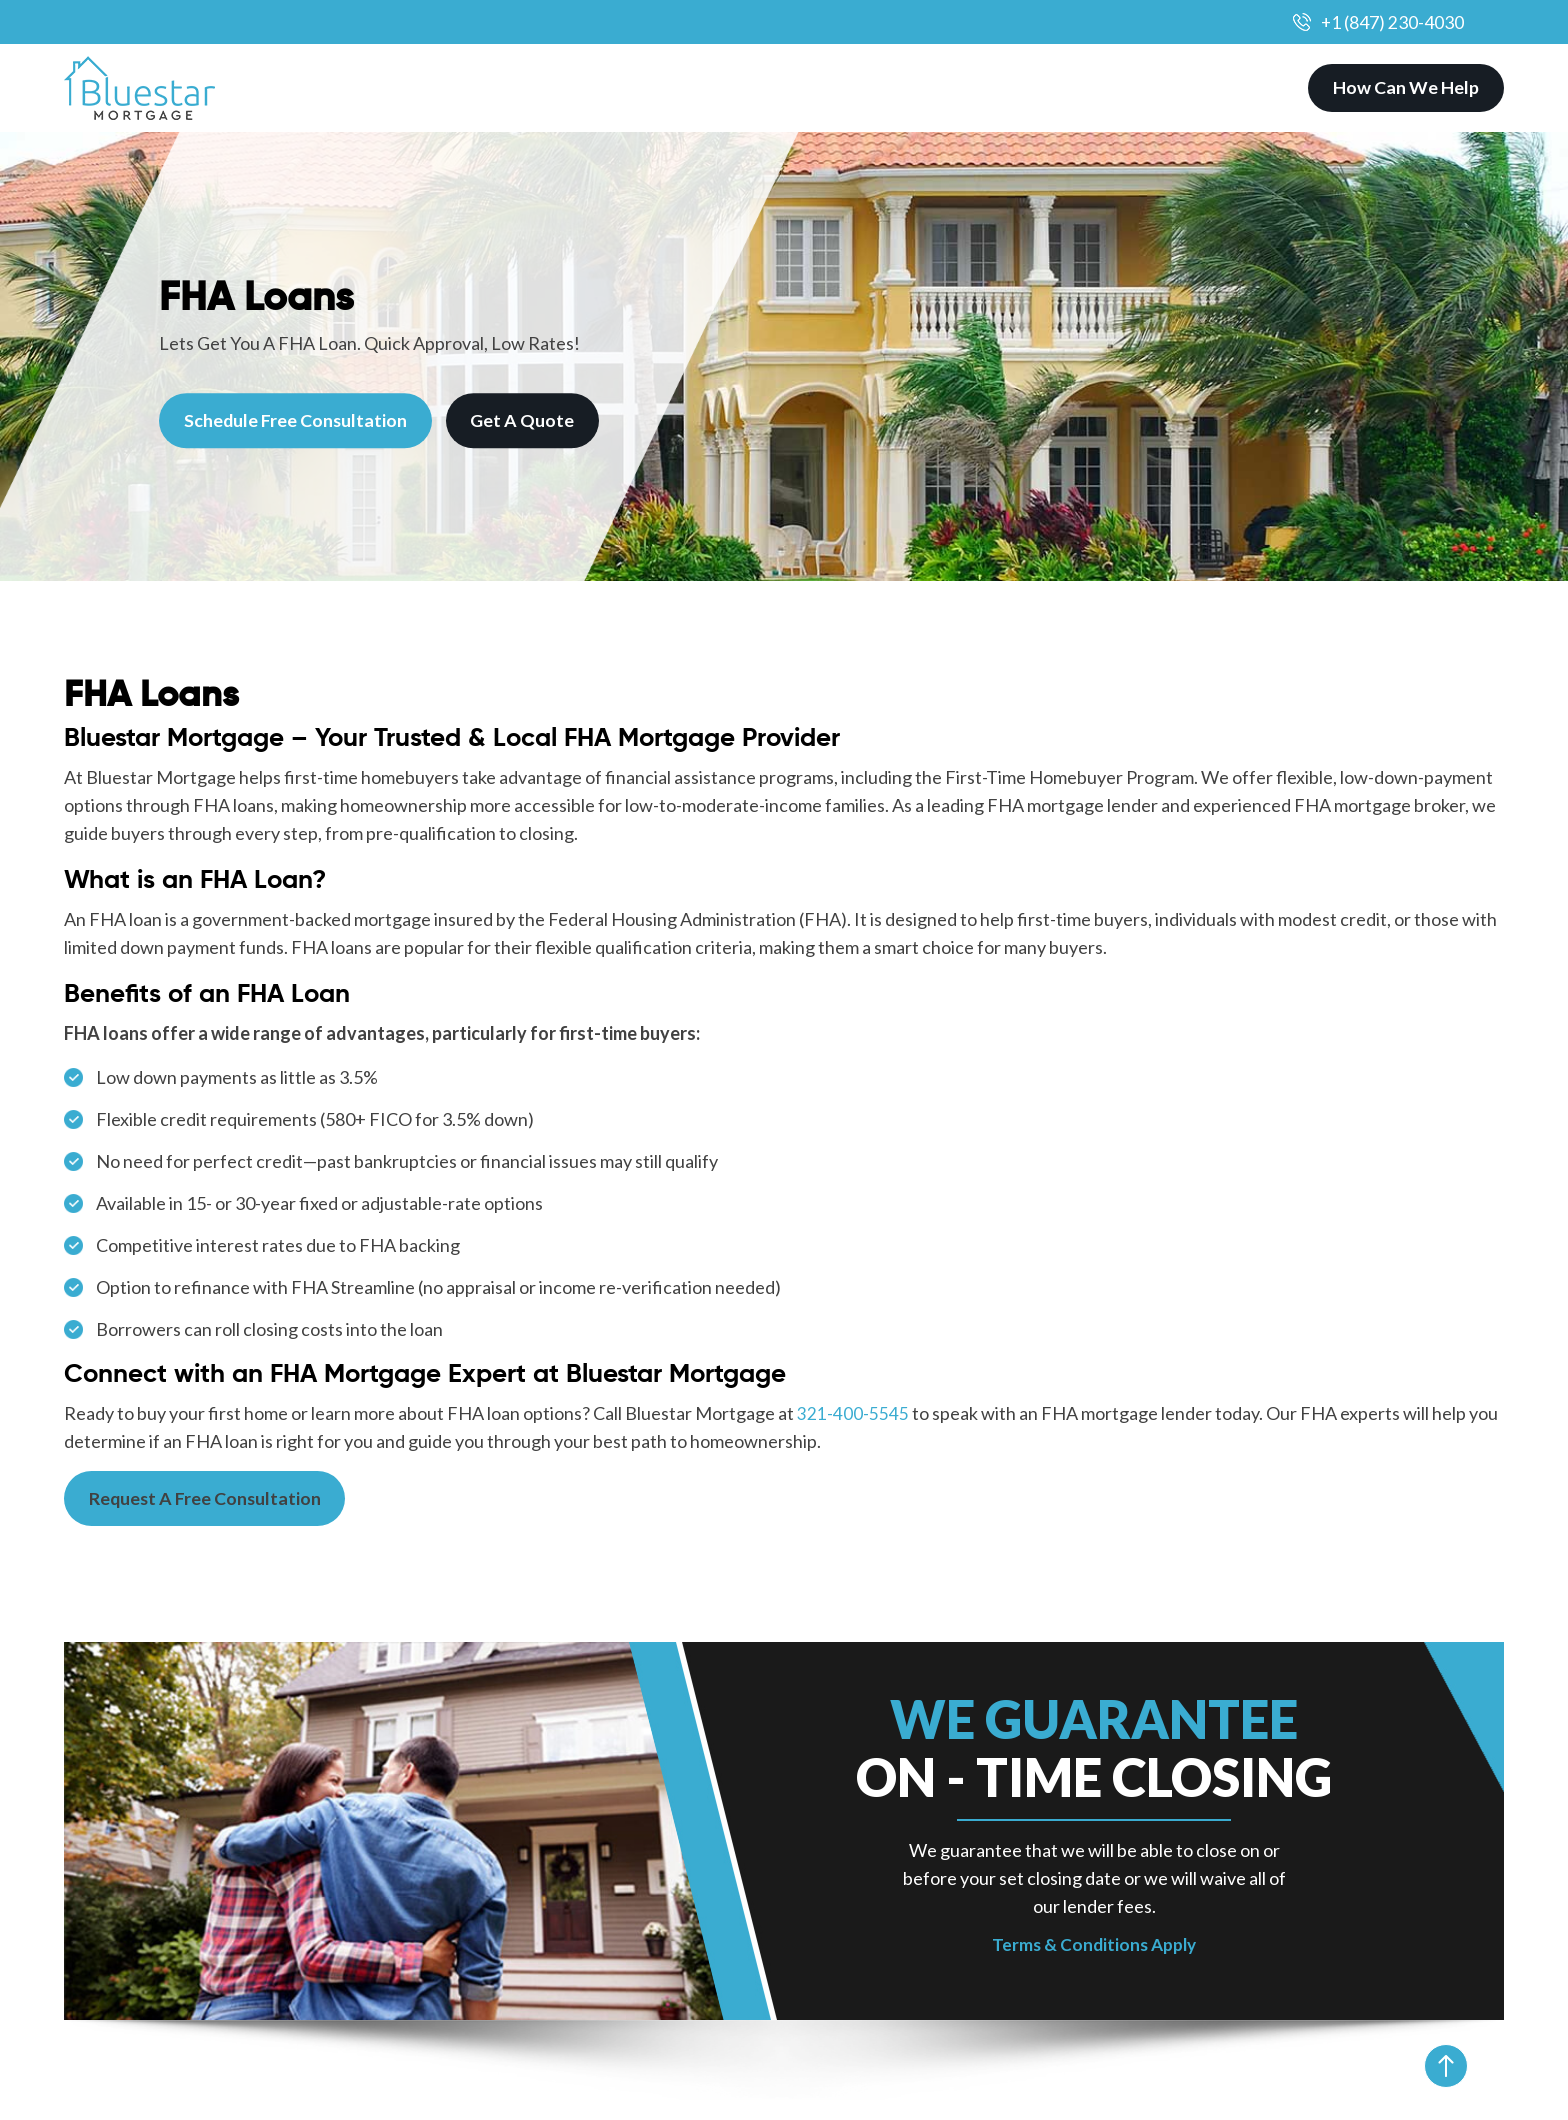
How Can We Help (1406, 88)
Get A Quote (525, 421)
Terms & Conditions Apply (1094, 1945)
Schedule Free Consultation (296, 421)
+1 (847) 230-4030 (1392, 22)
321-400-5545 (853, 1413)
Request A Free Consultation (206, 1499)
